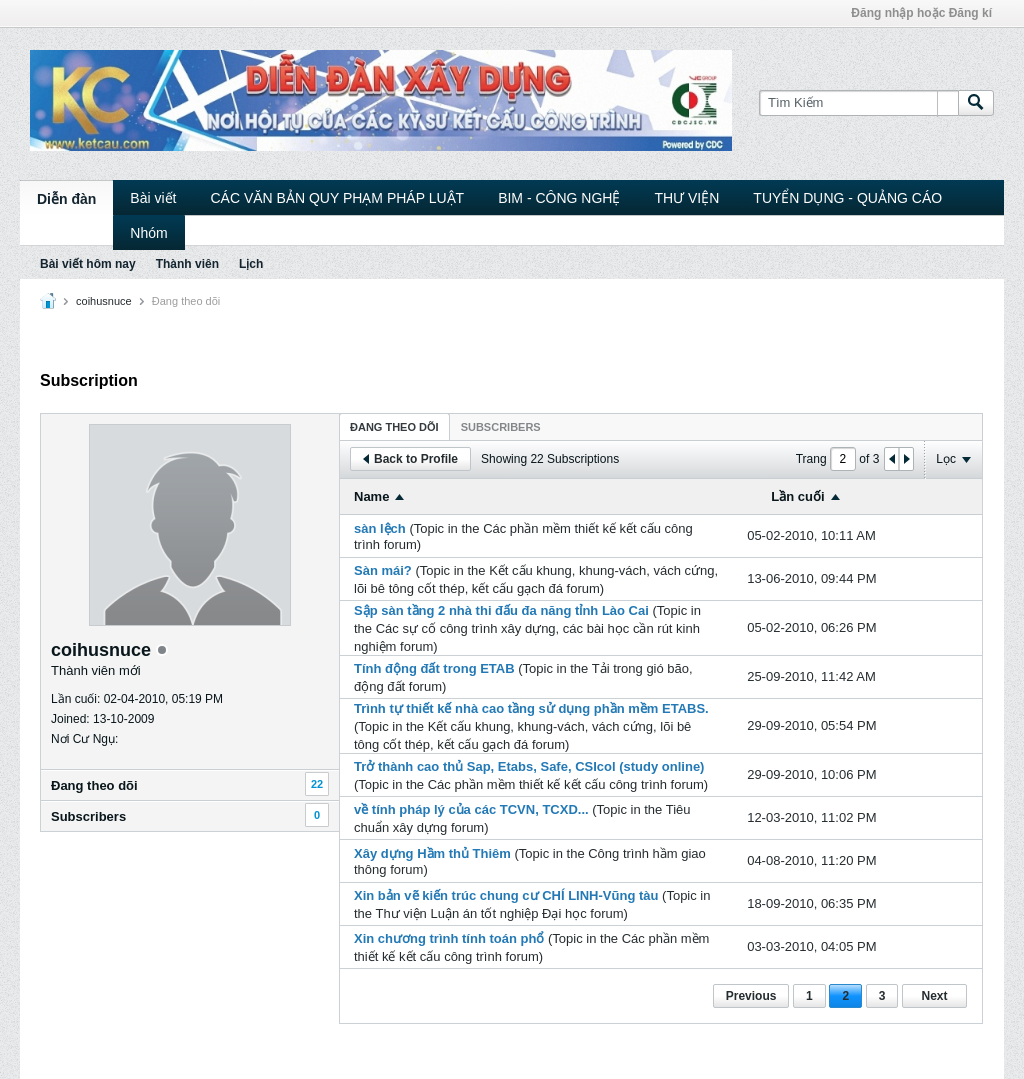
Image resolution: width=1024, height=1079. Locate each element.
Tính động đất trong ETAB (434, 668)
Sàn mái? (383, 570)
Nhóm (148, 233)
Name (371, 496)
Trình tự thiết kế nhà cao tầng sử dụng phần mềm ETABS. (531, 708)
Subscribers (88, 816)
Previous (751, 996)
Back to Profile (410, 459)
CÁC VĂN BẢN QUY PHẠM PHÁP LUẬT (337, 198)
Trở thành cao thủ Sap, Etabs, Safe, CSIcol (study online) (529, 766)
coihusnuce (104, 301)
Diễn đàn (66, 199)
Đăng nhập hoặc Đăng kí (921, 13)
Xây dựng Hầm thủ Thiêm (432, 853)
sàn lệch (380, 528)
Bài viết (153, 198)
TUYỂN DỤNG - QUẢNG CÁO (847, 198)
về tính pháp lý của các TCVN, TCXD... (471, 809)
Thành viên (187, 264)
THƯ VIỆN (686, 198)
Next (934, 996)
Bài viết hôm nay (88, 264)
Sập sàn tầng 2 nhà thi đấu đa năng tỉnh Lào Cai (501, 610)
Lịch (251, 264)
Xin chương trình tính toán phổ (449, 938)
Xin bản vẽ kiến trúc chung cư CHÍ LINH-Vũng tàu (506, 895)
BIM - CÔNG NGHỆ (559, 198)
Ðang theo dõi (94, 785)
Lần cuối (797, 496)
